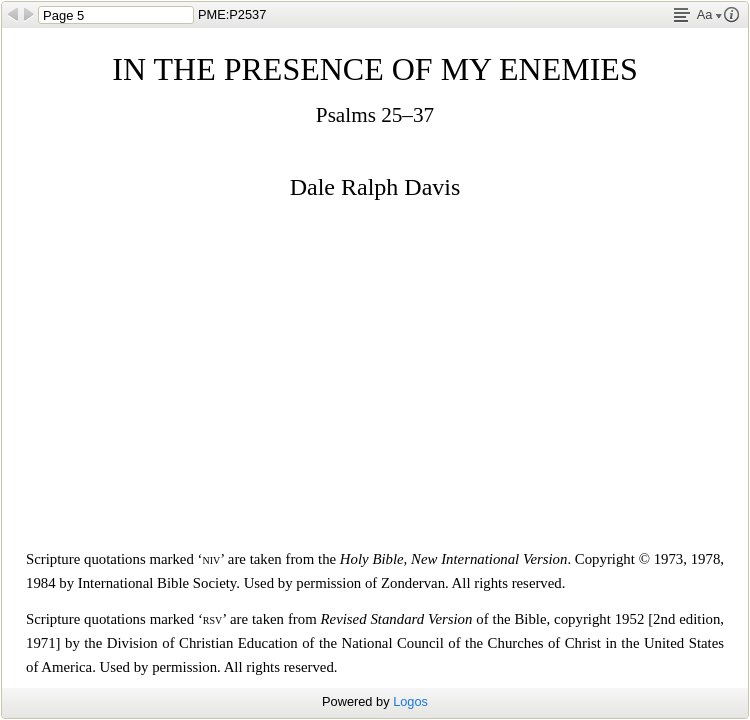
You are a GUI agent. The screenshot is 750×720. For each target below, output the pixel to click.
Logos (410, 701)
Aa (709, 14)
